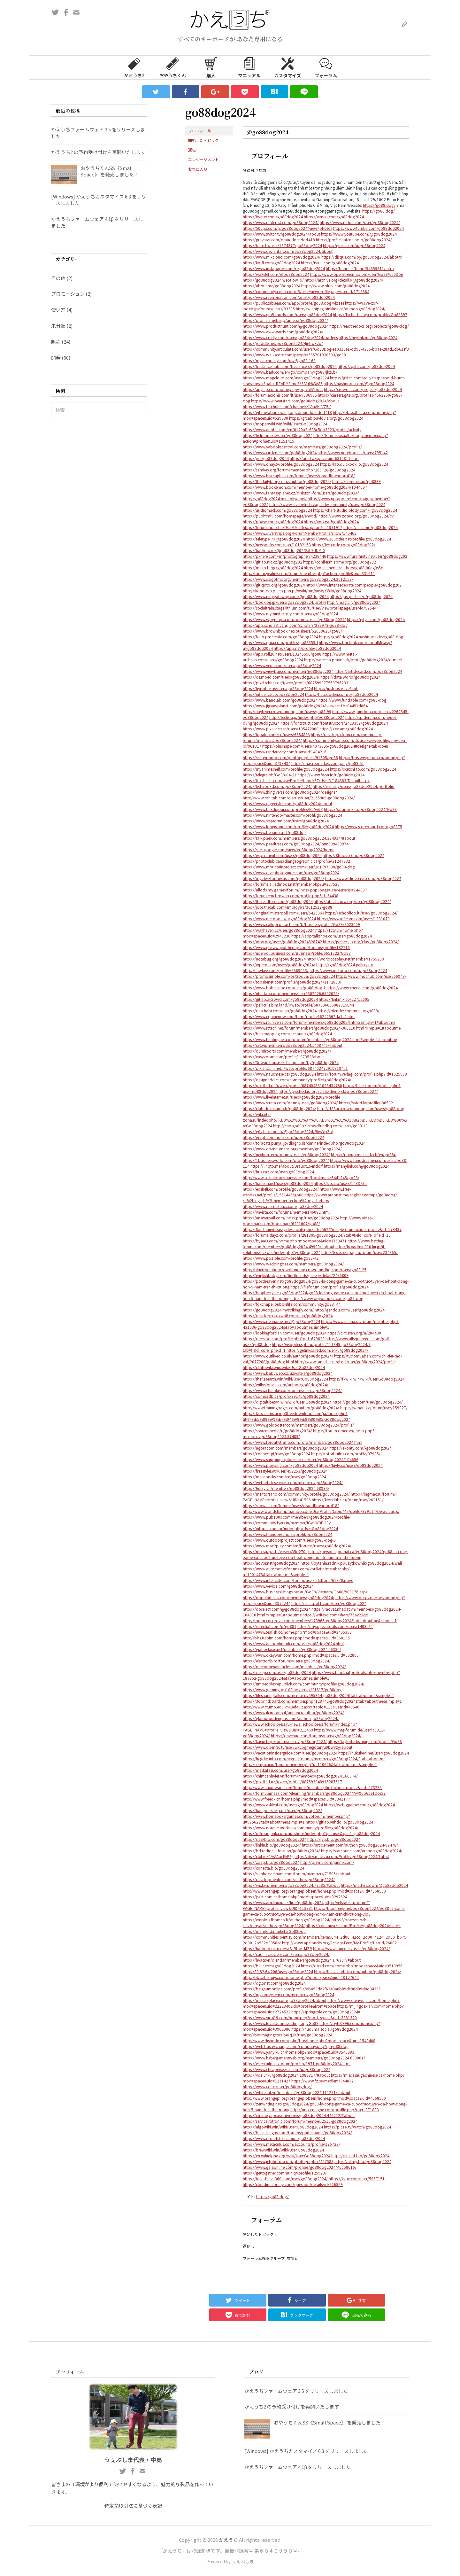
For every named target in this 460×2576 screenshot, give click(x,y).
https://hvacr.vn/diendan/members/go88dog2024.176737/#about (302, 1960)
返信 (192, 149)
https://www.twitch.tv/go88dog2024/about (281, 234)
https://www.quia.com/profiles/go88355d (280, 642)
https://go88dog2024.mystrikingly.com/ (278, 1309)
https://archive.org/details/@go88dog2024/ (344, 280)
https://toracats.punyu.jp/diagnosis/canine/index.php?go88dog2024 (304, 1143)
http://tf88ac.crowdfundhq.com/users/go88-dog (360, 1108)
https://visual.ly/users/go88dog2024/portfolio (354, 786)
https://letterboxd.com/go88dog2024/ (277, 786)
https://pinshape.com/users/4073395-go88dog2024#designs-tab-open (325, 746)
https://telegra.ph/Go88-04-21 (269, 774)
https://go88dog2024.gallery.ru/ (344, 964)
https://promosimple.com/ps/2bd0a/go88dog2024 (289, 976)
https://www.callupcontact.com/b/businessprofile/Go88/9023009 (301, 924)
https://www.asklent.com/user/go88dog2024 (283, 1804)
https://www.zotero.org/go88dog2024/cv (356, 515)
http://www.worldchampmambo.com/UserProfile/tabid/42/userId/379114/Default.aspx (321, 1511)
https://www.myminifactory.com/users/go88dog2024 (290, 613)
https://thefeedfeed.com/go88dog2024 (278, 901)
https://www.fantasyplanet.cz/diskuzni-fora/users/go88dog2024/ (301, 492)
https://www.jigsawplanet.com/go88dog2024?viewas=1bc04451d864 (305, 705)
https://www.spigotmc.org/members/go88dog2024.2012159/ (298, 579)
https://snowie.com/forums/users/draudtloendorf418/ (291, 1505)
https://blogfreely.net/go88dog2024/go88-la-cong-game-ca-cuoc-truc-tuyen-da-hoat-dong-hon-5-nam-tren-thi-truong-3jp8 (324, 1911)
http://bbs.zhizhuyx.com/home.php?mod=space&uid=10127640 (301, 1977)
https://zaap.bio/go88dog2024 (271, 1862)
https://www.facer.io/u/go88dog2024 (330, 774)
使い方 (58, 309)
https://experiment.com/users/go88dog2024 (282, 855)
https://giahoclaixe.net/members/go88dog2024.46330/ (292, 1649)
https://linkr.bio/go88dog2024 (370, 527)
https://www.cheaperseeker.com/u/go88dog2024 (286, 2069)
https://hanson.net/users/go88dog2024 (278, 1183)
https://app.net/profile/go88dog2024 (307, 648)
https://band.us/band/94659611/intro (360, 268)
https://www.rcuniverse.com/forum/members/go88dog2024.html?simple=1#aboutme (319, 1022)
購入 (210, 67)
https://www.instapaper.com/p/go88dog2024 (284, 268)
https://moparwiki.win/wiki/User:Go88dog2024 (285, 423)
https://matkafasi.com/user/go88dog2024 (280, 1770)
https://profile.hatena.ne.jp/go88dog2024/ (354, 239)
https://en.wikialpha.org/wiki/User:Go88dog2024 (286, 2155)
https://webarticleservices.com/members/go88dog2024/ (293, 1482)
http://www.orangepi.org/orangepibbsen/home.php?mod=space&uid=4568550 (314, 1891)
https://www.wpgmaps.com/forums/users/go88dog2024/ (294, 619)
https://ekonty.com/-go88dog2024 (360, 1448)
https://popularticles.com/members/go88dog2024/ (288, 1597)
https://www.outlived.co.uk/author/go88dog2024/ (288, 1355)
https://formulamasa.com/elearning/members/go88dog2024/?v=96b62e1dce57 (314, 1793)
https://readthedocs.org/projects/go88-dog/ (369, 326)
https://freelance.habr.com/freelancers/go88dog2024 (290, 366)
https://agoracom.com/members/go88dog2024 (285, 1448)
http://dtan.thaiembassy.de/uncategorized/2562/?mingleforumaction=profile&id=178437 (322, 1229)
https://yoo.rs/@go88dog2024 (331, 521)
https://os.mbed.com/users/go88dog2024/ (281, 677)
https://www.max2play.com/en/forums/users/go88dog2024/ (297, 1545)
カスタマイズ (287, 67)
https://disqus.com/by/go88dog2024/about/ (361, 257)
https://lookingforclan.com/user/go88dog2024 (284, 1332)
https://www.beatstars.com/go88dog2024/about (295, 400)
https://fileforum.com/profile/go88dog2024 (329, 1286)
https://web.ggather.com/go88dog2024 (359, 1804)
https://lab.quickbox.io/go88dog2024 (354, 464)
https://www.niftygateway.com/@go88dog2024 (286, 596)
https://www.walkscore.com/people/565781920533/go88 (294, 354)
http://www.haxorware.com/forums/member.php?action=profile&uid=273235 (312, 1787)
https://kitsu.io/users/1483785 (340, 1183)
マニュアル (249, 67)
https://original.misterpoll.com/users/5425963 (283, 912)
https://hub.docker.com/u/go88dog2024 (341, 694)
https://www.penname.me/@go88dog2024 (281, 1321)
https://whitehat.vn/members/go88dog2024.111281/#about (296, 2092)
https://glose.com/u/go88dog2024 (354, 245)
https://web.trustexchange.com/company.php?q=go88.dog (296, 2046)
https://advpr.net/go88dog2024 (271, 1563)
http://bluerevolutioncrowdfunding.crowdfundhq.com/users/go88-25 (304, 1269)
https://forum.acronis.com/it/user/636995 (280, 395)
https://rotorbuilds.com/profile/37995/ (345, 1453)
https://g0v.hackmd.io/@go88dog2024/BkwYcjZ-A (288, 1131)
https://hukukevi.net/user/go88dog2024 (373, 1752)
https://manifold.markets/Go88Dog (274, 1931)
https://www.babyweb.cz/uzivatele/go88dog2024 (288, 1373)
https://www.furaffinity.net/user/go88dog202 (367, 556)
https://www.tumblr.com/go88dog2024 (368, 228)
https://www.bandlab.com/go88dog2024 (280, 700)
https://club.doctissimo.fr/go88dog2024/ (279, 1108)
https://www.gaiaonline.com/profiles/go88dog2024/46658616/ (299, 2167)
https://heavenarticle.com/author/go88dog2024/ (357, 1971)
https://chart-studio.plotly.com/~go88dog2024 (355, 510)
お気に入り (197, 169)
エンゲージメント (203, 159)
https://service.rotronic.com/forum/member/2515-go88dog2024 (300, 2121)
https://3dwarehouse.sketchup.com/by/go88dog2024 (291, 1062)
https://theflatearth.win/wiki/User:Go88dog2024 (285, 1378)
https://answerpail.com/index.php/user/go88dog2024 (291, 1217)
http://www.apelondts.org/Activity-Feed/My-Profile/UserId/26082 (339, 1942)
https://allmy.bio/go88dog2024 (362, 2161)
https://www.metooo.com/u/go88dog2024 (348, 970)
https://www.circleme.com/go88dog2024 (280, 452)
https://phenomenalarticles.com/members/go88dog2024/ (294, 1666)
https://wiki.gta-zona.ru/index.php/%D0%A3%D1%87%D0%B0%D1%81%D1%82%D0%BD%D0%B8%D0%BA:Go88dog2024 (325, 1119)
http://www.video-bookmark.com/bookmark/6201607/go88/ (308, 1220)
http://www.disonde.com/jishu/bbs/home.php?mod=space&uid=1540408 (309, 2040)
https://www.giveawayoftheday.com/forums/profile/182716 (296, 947)
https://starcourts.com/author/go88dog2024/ (361, 1850)
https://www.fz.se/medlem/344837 (322, 2080)
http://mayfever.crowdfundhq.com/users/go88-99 (287, 711)
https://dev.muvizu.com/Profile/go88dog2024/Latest (342, 1856)
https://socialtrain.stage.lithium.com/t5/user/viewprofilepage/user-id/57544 (309, 608)
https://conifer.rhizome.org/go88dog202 (339, 561)
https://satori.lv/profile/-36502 (366, 1102)
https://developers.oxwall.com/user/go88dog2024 (288, 1315)
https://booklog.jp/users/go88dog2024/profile (284, 602)
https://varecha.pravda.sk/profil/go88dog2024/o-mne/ (353, 659)
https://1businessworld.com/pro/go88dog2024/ (286, 1160)
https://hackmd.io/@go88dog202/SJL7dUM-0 (284, 550)
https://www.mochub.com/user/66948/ (371, 976)
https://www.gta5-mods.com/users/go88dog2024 (287, 314)
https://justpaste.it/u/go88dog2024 (361, 596)
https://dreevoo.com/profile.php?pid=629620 (284, 1338)
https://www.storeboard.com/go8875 (368, 826)
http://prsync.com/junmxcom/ (327, 1862)
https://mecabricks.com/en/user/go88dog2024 (284, 1476)
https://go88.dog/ (379, 205)
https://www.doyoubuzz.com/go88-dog (326, 1298)
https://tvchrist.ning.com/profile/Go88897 (370, 314)
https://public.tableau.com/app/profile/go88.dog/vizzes (293, 303)
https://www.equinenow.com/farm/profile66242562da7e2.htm (299, 1016)
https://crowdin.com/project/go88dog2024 (363, 389)
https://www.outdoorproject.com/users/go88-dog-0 (289, 1540)
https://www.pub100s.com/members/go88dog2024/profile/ (296, 1517)
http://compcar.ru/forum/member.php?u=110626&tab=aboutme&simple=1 (310, 1764)
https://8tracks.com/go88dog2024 (353, 855)
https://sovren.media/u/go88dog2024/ (277, 1430)
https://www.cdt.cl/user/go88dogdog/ (277, 2086)
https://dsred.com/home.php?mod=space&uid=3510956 (351, 1965)
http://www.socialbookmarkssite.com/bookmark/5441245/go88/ (301, 1177)
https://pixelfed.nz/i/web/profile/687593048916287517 (292, 1781)
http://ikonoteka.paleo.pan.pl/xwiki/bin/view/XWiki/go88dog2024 (302, 590)
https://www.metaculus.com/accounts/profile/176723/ (291, 2144)
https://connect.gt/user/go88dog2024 (276, 1453)
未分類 (58, 325)
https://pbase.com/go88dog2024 (273, 521)
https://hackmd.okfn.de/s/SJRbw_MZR (277, 1948)
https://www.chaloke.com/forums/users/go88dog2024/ (292, 1390)
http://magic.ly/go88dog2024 (353, 602)
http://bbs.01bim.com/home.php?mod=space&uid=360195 (296, 1637)
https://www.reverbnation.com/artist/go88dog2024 (289, 297)
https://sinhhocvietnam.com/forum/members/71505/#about (296, 1873)
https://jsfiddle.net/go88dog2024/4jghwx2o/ (283, 343)
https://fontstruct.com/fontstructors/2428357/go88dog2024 (334, 723)
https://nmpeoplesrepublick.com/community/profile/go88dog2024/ (303, 1683)
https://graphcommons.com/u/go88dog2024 (283, 1137)
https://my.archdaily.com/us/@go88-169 (279, 360)
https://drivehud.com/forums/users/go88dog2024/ (316, 1735)
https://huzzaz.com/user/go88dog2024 (278, 1171)
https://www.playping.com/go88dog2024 (280, 1465)
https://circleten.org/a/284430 (354, 1332)
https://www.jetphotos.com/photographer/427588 (288, 2161)
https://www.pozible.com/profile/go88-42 (280, 1258)
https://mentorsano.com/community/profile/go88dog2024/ (296, 1494)
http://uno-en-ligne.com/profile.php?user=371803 (334, 2109)
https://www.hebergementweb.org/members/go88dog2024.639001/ (304, 2057)
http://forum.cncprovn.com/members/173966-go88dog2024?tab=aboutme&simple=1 (320, 1620)
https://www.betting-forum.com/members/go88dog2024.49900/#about (314, 1243)
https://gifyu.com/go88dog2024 (376, 619)
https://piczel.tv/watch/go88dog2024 (357, 2126)
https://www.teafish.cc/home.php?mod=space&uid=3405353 (297, 1632)
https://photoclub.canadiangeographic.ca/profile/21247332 (296, 861)
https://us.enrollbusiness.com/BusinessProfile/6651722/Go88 (297, 953)
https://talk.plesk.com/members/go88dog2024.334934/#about (299, 838)
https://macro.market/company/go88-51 (327, 763)
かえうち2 (134, 67)
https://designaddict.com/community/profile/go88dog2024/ (297, 1079)
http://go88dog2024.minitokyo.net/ (275, 498)
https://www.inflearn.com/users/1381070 (353, 918)
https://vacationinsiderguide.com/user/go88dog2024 (290, 1752)
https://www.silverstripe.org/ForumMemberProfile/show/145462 (299, 533)
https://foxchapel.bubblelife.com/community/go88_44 (292, 1304)
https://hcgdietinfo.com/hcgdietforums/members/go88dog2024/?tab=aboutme (314, 1758)
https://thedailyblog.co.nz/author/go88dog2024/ (287, 481)
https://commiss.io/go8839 (356, 481)
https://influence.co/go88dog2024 (273, 694)
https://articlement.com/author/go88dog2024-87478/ (350, 1845)
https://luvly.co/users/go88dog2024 (351, 1465)
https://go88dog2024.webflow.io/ (273, 280)
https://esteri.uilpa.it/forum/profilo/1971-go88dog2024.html (296, 2063)
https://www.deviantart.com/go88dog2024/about (288, 251)
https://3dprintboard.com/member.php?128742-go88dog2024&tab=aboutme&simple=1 (322, 1701)
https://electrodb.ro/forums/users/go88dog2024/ (287, 1660)
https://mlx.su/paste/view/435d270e (275, 1551)
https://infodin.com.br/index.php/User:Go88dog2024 (290, 1528)
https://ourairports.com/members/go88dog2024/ (287, 1051)
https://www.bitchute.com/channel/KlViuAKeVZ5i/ (287, 406)
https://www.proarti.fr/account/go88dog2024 (284, 2138)
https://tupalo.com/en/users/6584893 (276, 734)
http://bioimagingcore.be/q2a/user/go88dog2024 (287, 2034)
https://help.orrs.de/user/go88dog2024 (277, 435)
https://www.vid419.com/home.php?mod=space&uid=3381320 (300, 2017)
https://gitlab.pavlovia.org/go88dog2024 (326, 418)
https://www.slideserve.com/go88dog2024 (363, 878)
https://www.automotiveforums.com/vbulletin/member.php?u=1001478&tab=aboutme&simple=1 (297, 1571)
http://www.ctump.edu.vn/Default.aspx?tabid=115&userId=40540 (301, 1706)
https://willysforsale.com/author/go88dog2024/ (285, 1384)
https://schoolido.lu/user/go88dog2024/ (361, 912)
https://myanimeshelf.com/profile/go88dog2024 (286, 769)
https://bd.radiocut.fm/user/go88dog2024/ (281, 1850)
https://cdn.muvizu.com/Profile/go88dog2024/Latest (353, 1925)
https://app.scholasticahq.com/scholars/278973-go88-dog (295, 625)
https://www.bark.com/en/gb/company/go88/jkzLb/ (290, 372)
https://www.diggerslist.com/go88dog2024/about (287, 803)
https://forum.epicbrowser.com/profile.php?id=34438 (290, 895)
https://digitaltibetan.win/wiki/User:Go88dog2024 (287, 1402)
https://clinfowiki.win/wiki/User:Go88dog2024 (284, 1367)
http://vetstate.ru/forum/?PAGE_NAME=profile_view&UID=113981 (306, 1905)
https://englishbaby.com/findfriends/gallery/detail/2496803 (296, 1275)
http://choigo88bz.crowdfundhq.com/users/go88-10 (320, 1125)
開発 (56, 357)
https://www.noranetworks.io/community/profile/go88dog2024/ (300, 1827)
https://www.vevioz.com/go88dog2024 (278, 1586)
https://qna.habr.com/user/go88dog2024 (280, 1010)
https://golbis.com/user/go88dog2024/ (368, 1402)
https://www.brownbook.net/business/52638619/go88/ (292, 631)
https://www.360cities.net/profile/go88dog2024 (348, 538)
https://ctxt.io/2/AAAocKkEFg (268, 1856)
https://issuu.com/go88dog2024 (330, 262)
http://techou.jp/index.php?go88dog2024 (306, 717)
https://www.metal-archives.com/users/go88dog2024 (300, 656)
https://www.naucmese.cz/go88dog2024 (279, 1074)
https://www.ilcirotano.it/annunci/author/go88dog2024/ (293, 1712)
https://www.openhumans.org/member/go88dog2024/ (292, 1148)
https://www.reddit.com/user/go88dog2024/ (360, 222)
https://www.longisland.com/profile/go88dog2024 (288, 826)
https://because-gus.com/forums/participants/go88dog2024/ (297, 2132)
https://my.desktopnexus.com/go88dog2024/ (283, 878)
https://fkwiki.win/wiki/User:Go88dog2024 (366, 1378)
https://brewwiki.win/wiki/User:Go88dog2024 (283, 2149)
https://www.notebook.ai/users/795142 (353, 452)
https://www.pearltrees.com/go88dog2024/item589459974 (296, 843)
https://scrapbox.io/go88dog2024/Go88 (360, 809)
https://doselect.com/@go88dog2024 (276, 1609)
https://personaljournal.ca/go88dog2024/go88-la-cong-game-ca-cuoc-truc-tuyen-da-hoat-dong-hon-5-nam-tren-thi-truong (325, 1554)
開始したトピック (203, 140)
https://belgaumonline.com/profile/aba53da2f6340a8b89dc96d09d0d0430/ (311, 1988)
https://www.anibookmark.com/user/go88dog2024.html (293, 1643)
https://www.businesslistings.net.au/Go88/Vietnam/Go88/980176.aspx (305, 1591)
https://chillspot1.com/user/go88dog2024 (328, 1603)
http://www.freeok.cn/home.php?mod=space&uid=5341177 (296, 1799)
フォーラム (326, 67)
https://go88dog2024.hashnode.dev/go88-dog (361, 636)
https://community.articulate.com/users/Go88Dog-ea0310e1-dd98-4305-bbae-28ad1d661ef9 (326, 349)
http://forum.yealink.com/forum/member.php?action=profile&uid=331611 (309, 573)
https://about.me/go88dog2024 (271, 285)
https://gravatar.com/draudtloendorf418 (279, 239)
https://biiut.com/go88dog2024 (271, 1965)
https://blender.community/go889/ (348, 1010)
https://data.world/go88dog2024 (350, 677)
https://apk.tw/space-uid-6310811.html (324, 458)
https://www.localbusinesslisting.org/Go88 (280, 2023)
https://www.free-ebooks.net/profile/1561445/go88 (297, 1191)
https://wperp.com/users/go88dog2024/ (279, 964)
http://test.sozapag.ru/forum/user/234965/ (359, 1252)
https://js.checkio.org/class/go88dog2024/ (361, 941)
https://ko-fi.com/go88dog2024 (271, 262)
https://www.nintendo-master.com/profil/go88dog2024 (292, 815)
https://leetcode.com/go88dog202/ (343, 544)
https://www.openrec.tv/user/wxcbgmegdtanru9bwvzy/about (297, 1747)
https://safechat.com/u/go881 (269, 1626)
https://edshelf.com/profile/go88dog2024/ (281, 1189)
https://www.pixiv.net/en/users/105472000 (280, 728)
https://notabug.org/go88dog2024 (274, 958)
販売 (56, 341)
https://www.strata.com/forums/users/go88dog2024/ (290, 1102)
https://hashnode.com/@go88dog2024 (359, 383)
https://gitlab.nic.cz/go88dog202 (272, 561)
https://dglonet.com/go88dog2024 (274, 1983)
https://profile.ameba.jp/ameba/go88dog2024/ (285, 320)
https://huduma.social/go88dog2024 (324, 2029)
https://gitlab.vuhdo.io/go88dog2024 (339, 1822)
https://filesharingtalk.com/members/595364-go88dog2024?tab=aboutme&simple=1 (318, 1695)
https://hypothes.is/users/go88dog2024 (278, 688)
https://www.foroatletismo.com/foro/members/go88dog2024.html (302, 1442)
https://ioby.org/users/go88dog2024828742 (282, 941)
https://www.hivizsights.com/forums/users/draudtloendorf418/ (299, 475)
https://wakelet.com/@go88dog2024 (276, 274)
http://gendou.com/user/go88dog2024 (350, 1309)
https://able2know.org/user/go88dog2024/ (352, 901)
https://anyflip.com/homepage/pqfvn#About (283, 389)
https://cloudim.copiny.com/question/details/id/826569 (293, 2184)
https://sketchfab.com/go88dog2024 (363, 769)
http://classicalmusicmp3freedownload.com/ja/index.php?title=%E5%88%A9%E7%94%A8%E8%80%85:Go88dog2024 (296, 1416)
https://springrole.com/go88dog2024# (325, 2011)
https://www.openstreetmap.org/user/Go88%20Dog (356, 274)
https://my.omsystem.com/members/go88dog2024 (288, 1994)
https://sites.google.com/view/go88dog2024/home (288, 849)
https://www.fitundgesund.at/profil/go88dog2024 (287, 1534)
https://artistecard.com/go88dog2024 (368, 671)
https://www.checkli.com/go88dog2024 (362, 987)
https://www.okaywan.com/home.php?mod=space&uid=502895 (301, 1655)
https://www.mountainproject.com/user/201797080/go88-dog (299, 866)
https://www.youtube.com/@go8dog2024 (359, 234)
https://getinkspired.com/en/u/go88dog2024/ (327, 1350)
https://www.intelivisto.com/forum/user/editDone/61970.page (298, 1580)
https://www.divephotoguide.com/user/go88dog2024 (291, 872)
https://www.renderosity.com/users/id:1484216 (284, 751)
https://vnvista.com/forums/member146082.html (286, 1212)
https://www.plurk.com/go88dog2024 (335, 285)
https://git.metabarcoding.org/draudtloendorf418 (287, 412)
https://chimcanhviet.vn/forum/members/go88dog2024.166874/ (300, 1775)
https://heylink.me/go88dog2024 (368, 337)
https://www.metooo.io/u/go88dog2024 (279, 918)
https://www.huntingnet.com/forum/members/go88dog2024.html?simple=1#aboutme (320, 1039)
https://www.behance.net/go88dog (274, 832)
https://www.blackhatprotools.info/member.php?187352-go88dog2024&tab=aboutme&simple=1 (321, 1675)
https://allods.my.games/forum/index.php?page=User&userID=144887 (305, 889)
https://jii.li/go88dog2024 (266, 458)
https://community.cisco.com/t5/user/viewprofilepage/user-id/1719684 (306, 291)
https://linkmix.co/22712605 (344, 999)
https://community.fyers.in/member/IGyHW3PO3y (287, 1522)
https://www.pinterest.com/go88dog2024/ (281, 222)
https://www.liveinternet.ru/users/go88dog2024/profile (291, 1097)
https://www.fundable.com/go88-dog (352, 700)
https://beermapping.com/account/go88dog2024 (287, 1033)
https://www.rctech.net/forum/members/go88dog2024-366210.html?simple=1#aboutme (322, 1028)
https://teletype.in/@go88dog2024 (274, 538)
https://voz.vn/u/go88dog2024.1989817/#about (286, 2075)
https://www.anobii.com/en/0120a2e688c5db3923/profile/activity (302, 429)
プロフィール (199, 130)
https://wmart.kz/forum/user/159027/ (374, 1407)
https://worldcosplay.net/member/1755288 (345, 958)
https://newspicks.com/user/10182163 (277, 544)
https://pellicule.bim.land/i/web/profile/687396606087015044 (298, 1005)
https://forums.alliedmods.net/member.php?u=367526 (291, 884)
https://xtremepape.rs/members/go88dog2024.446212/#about (299, 2115)
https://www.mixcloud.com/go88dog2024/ (281, 257)
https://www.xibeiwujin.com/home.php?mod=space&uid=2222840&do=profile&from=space (321, 2003)
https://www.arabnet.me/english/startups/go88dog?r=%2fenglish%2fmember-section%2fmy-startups (320, 1197)
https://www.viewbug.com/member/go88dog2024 (288, 671)
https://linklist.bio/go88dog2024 (360, 2155)
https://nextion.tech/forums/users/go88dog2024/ (286, 1154)
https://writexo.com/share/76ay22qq (335, 1614)
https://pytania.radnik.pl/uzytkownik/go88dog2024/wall (351, 1563)
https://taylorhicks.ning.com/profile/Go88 (365, 1741)
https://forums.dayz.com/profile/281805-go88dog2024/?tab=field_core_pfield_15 (317, 1235)
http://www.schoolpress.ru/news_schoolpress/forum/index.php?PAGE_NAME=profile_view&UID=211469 (300, 1726)
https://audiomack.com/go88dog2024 (277, 510)
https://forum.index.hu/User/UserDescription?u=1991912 (292, 527)
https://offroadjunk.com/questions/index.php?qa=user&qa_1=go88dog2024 (311, 1833)
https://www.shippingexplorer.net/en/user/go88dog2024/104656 (300, 1459)
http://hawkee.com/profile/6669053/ (276, 970)
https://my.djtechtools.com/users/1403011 (335, 1626)
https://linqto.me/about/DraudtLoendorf (286, 1166)
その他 (58, 278)
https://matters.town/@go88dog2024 (374, 1885)
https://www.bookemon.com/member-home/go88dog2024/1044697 (305, 487)
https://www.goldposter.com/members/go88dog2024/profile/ (298, 1425)
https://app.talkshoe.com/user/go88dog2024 (331, 935)
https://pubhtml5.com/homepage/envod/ (280, 515)
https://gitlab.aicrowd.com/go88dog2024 (280, 999)
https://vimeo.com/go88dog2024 (334, 216)
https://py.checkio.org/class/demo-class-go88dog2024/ (328, 1091)
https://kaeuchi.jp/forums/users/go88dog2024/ (285, 1741)
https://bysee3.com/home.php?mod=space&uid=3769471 (295, 1240)
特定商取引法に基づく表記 (133, 2505)
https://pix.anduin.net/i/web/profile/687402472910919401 (295, 1068)
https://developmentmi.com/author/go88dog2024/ (289, 1879)
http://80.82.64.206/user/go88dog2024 (278, 1971)
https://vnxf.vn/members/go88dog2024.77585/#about (291, 1885)
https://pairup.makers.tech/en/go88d (363, 1154)
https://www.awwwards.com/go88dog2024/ (283, 331)
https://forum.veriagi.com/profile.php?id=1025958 (362, 1074)
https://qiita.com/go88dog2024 (366, 366)
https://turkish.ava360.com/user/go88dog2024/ (285, 2178)
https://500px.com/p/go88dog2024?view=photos (287, 228)
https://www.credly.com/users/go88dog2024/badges (290, 337)
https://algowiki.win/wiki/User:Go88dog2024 (283, 2126)
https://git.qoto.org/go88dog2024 (274, 585)
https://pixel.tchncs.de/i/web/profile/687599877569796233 (295, 682)
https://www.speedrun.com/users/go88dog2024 (286, 820)
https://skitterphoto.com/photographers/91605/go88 (290, 757)
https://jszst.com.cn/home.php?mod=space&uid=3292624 (295, 1896)
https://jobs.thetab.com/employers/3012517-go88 (287, 907)
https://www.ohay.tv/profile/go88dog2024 (281, 464)
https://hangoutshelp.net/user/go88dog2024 (282, 1810)
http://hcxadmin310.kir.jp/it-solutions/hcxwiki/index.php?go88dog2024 (314, 1249)
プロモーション (68, 293)
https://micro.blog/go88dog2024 (273, 567)
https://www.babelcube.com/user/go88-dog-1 (284, 987)
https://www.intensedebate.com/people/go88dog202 (354, 585)
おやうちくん (172, 67)
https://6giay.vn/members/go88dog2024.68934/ (286, 1488)
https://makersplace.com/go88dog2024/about (284, 2000)
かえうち (228, 2539)
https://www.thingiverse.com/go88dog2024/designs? (290, 792)
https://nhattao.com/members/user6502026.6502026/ (291, 993)
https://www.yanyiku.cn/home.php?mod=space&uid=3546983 (298, 2052)
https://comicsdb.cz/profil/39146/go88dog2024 (286, 1396)
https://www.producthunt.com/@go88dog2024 (285, 326)
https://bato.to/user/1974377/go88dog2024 (282, 245)
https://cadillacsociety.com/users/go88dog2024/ (286, 1954)
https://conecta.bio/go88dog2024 (273, 1868)
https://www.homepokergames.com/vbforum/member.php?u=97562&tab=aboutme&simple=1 (296, 1819)
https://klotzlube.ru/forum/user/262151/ (348, 1499)
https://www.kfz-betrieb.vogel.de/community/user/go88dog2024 (327, 504)
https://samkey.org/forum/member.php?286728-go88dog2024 (299, 469)
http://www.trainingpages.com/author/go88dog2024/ (291, 1407)
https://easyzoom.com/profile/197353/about (283, 1056)
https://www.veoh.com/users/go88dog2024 (282, 665)
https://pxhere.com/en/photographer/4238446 (284, 556)
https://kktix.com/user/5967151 (357, 2178)
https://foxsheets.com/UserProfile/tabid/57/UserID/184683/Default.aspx (306, 780)
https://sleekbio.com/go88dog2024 (274, 1839)
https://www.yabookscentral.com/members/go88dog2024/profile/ (302, 446)
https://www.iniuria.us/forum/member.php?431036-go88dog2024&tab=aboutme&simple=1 (321, 1324)
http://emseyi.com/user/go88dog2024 (277, 1672)
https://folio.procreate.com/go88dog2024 (280, 636)
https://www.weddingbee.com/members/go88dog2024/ (293, 1263)
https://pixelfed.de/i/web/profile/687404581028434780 (292, 1085)
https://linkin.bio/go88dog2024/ (272, 1845)
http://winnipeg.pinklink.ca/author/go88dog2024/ (341, 308)
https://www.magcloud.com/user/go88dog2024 (286, 377)
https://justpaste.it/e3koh (336, 688)
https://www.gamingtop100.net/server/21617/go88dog (292, 1689)
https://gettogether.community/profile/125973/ (284, 2172)
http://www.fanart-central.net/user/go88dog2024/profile (345, 1361)
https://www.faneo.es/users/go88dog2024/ (351, 1948)
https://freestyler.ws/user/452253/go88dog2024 (285, 1471)
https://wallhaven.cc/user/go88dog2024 (278, 930)
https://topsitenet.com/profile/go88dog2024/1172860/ (292, 981)
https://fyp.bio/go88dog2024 (333, 1839)
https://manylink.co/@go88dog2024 (356, 1166)
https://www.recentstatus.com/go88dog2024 (283, 1206)
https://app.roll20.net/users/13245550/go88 (282, 654)
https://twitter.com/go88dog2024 (273, 216)
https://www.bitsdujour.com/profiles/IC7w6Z (283, 809)
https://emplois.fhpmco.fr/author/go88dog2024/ (287, 1919)
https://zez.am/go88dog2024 (346, 728)
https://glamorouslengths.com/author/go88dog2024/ (291, 1718)
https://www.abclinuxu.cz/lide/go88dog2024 (283, 1902)
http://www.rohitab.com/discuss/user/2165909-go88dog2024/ (299, 797)
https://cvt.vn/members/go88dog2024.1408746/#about (292, 1045)
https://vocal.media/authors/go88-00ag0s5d (343, 567)
